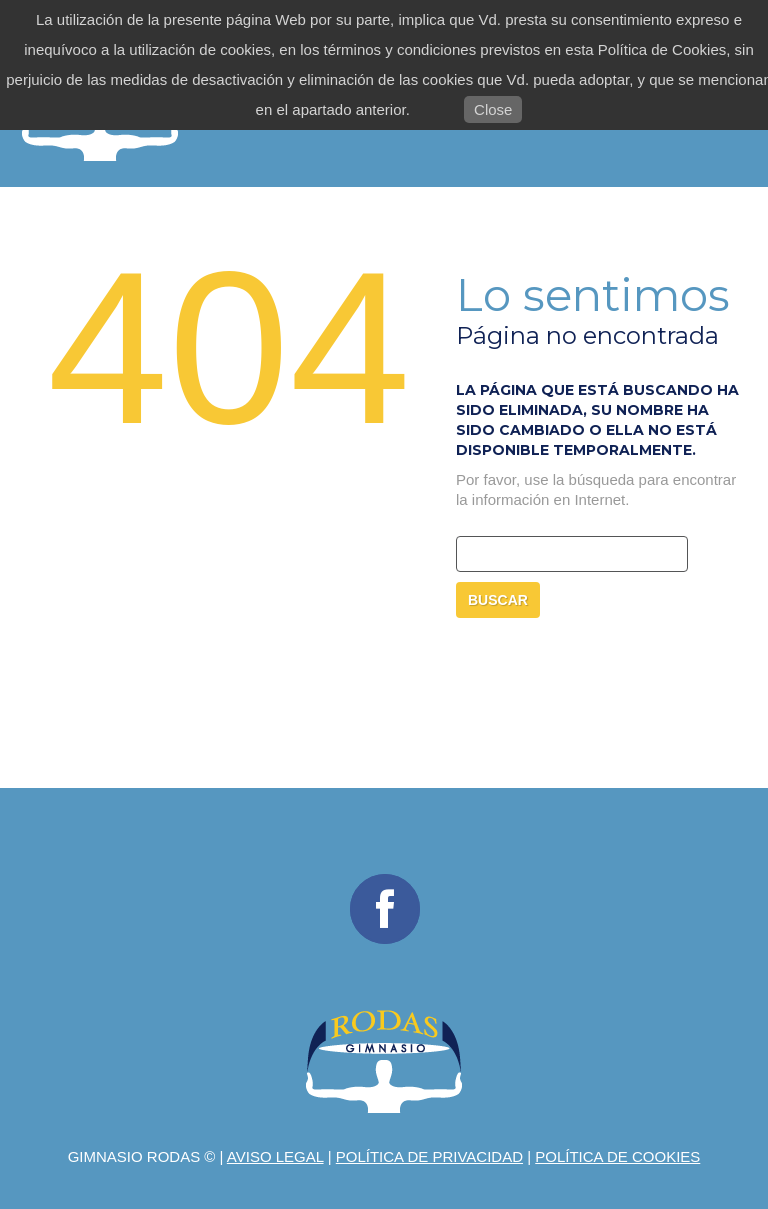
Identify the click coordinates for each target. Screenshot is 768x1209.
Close (493, 109)
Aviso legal (275, 1156)
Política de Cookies (617, 1156)
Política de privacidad (429, 1156)
